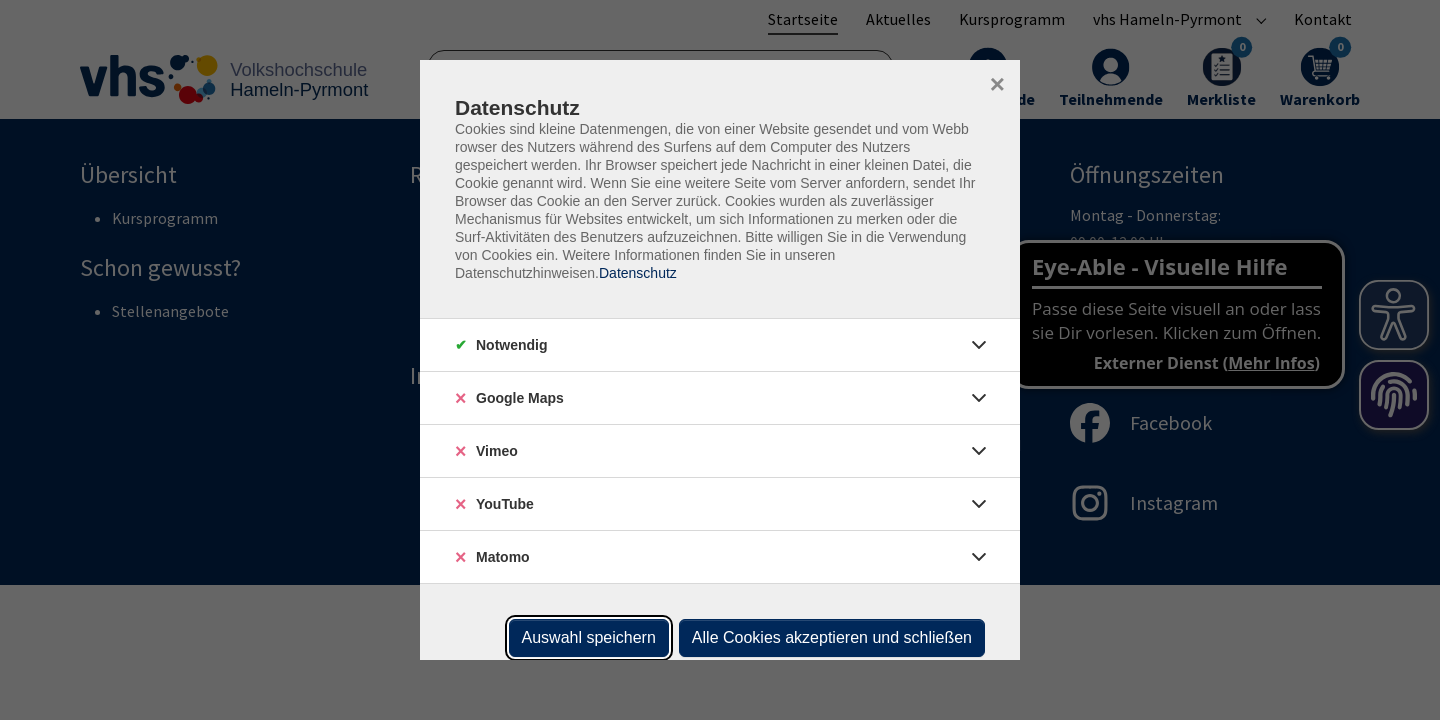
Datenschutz (638, 273)
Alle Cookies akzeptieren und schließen (832, 637)
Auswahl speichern (589, 637)
